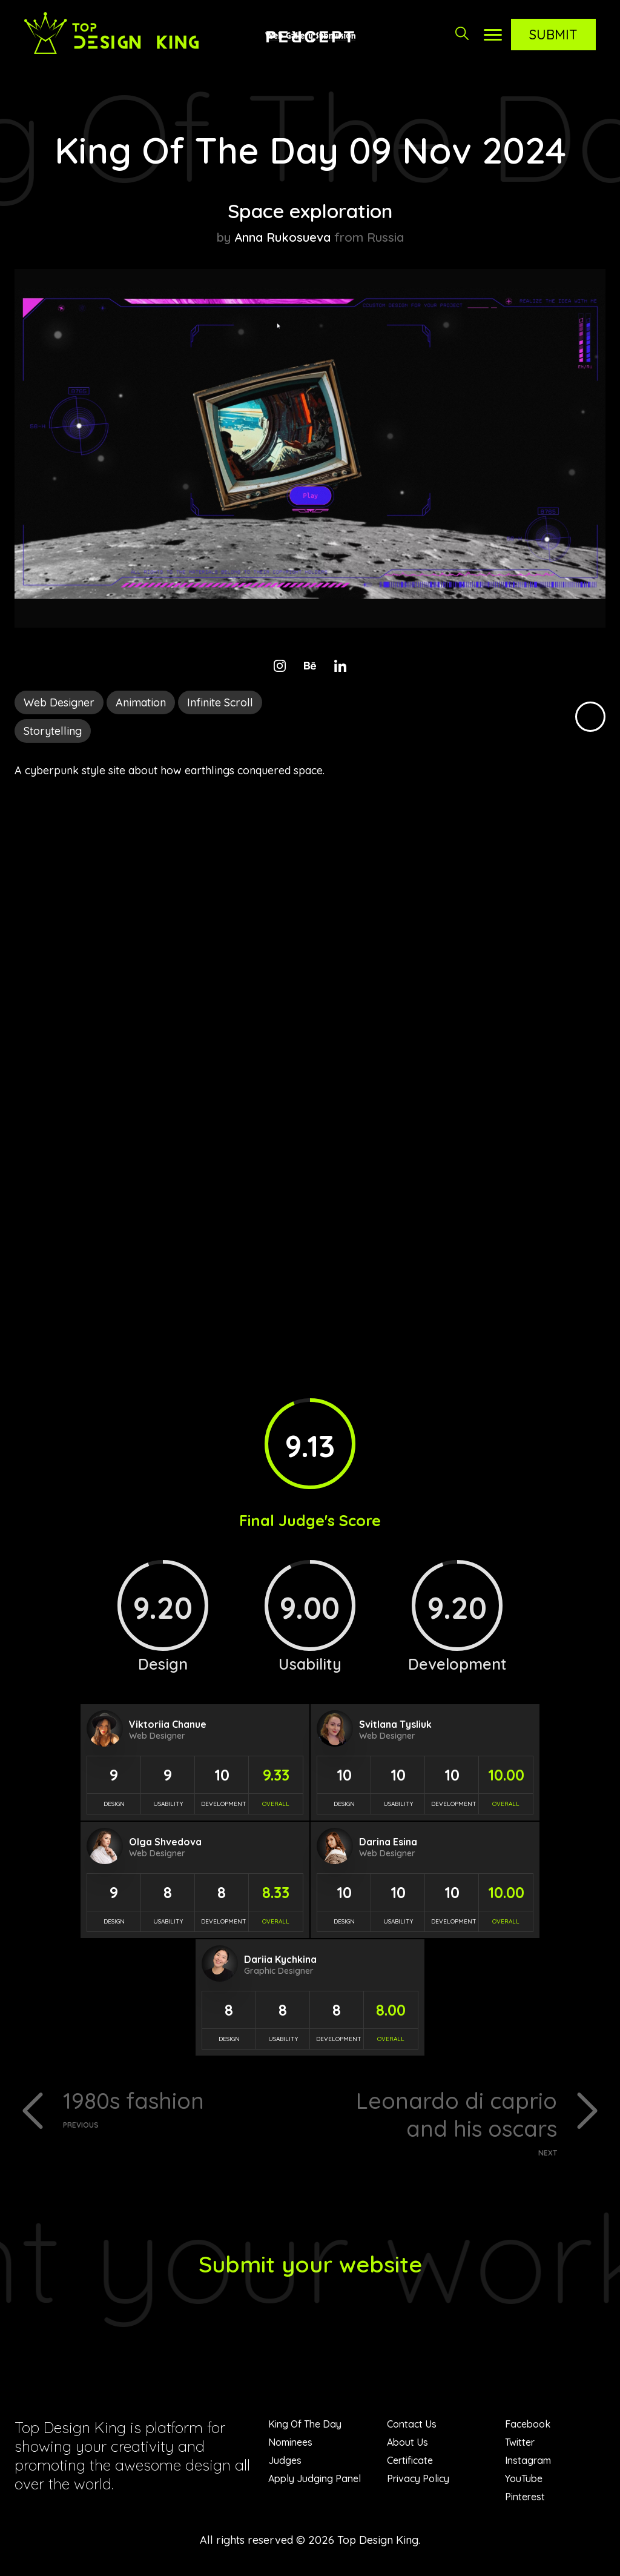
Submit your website (310, 2268)
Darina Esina (388, 1842)
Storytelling (53, 731)
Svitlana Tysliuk (395, 1724)
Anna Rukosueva (282, 237)
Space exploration (310, 210)
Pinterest (525, 2501)
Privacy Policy (418, 2483)
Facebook (527, 2429)
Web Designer (59, 702)
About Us (407, 2447)
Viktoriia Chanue (167, 1724)
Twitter (520, 2447)
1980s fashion (182, 2109)
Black (590, 717)
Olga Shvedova (165, 1842)
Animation (141, 702)
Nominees (290, 2447)
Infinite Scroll (220, 702)
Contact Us (412, 2429)
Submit (553, 34)
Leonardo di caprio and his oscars (438, 2124)
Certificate (410, 2465)
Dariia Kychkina (280, 1959)
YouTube (523, 2483)
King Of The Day (304, 2429)
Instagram (528, 2465)
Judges (285, 2465)
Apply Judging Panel (314, 2483)
